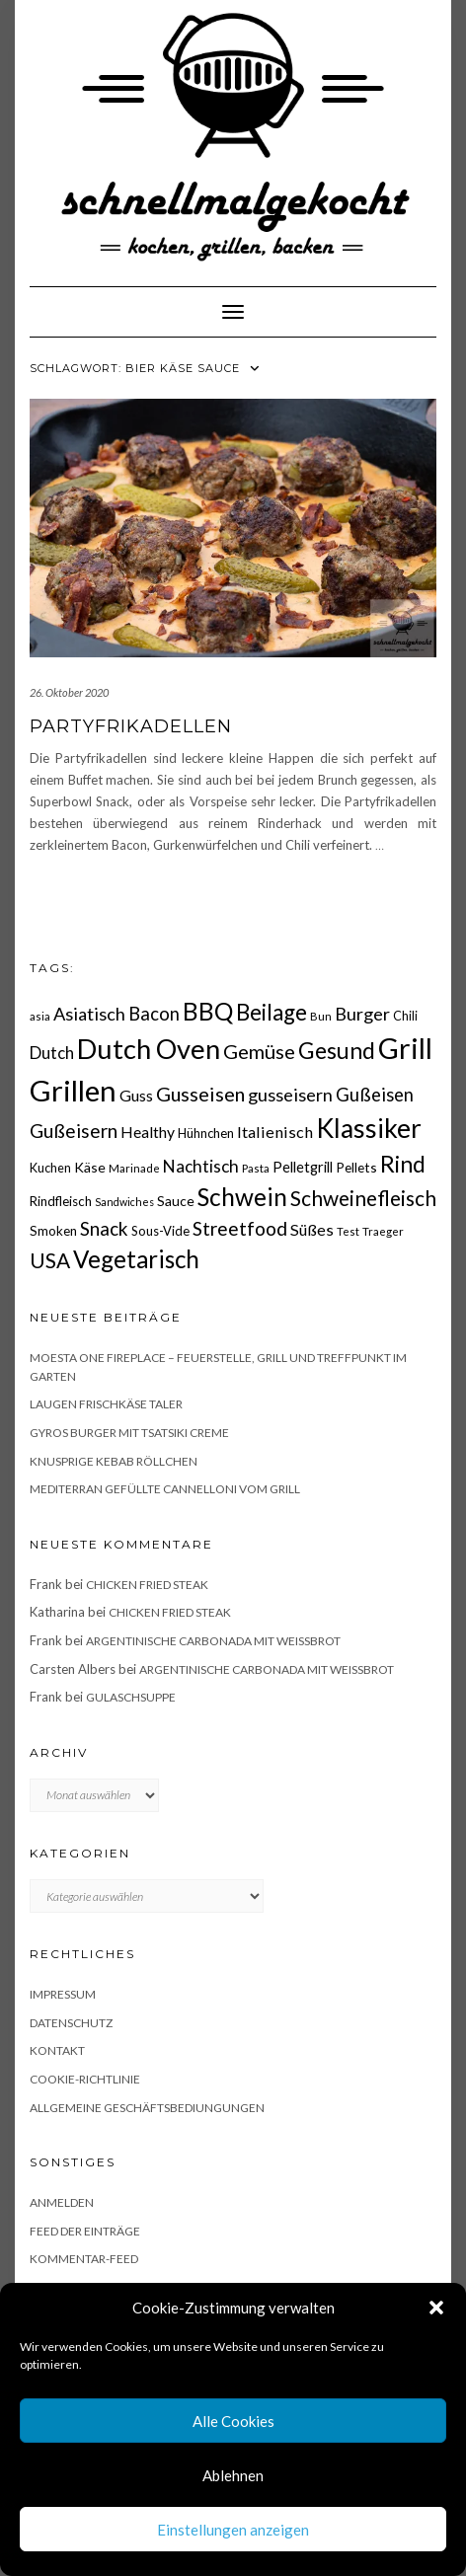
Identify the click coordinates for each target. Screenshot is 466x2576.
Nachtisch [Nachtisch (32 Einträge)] (201, 1166)
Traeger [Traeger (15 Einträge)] (383, 1231)
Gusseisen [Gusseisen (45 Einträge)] (200, 1093)
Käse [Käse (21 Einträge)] (90, 1167)
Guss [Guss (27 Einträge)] (136, 1095)
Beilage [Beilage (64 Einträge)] (271, 1012)
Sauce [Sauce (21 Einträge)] (175, 1200)
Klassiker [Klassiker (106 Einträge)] (369, 1128)
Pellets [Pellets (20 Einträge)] (356, 1167)
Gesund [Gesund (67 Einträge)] (336, 1050)
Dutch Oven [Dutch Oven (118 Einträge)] (148, 1048)
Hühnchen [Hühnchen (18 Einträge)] (206, 1133)
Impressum (63, 1994)
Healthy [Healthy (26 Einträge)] (147, 1132)
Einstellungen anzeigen (233, 2529)
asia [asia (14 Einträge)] (40, 1016)
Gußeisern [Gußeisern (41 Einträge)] (73, 1130)
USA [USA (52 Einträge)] (50, 1260)
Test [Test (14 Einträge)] (348, 1231)
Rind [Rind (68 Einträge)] (403, 1163)
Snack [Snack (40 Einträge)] (104, 1228)
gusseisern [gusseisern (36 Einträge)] (290, 1094)
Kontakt (57, 2050)
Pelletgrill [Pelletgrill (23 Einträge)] (302, 1166)
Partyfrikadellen (131, 726)
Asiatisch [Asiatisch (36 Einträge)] (89, 1013)
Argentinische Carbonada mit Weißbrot (213, 1640)
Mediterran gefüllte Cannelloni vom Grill (165, 1488)
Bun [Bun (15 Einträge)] (321, 1016)
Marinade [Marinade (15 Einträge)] (134, 1168)
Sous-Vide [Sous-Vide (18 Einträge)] (160, 1231)
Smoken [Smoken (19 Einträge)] (53, 1231)
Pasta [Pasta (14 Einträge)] (256, 1168)
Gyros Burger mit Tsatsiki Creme (129, 1432)
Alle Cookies (233, 2421)
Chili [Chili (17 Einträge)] (405, 1016)
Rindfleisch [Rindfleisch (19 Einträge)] (61, 1201)
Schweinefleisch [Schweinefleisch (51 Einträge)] (363, 1197)
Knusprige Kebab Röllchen (113, 1461)
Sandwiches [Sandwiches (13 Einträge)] (124, 1201)
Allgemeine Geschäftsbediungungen (147, 2107)
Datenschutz (71, 2022)
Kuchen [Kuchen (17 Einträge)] (50, 1168)
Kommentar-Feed (84, 2258)
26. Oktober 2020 (69, 692)
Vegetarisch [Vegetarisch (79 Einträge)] (136, 1259)
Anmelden (62, 2202)
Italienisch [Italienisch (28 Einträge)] (275, 1131)
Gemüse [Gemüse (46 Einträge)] (259, 1051)
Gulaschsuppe (131, 1697)
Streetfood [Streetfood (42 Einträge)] (240, 1228)
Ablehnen (233, 2475)
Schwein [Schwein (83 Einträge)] (242, 1196)
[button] (436, 2307)
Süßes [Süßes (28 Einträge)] (312, 1229)
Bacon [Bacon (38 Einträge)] (154, 1013)
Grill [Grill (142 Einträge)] (405, 1048)
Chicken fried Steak (147, 1584)
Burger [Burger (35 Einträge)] (362, 1013)
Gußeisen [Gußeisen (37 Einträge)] (375, 1094)
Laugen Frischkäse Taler (106, 1404)
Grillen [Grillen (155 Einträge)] (73, 1090)
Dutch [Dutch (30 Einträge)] (52, 1052)
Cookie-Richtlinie (85, 2079)
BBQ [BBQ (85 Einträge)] (208, 1011)
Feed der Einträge (85, 2231)
